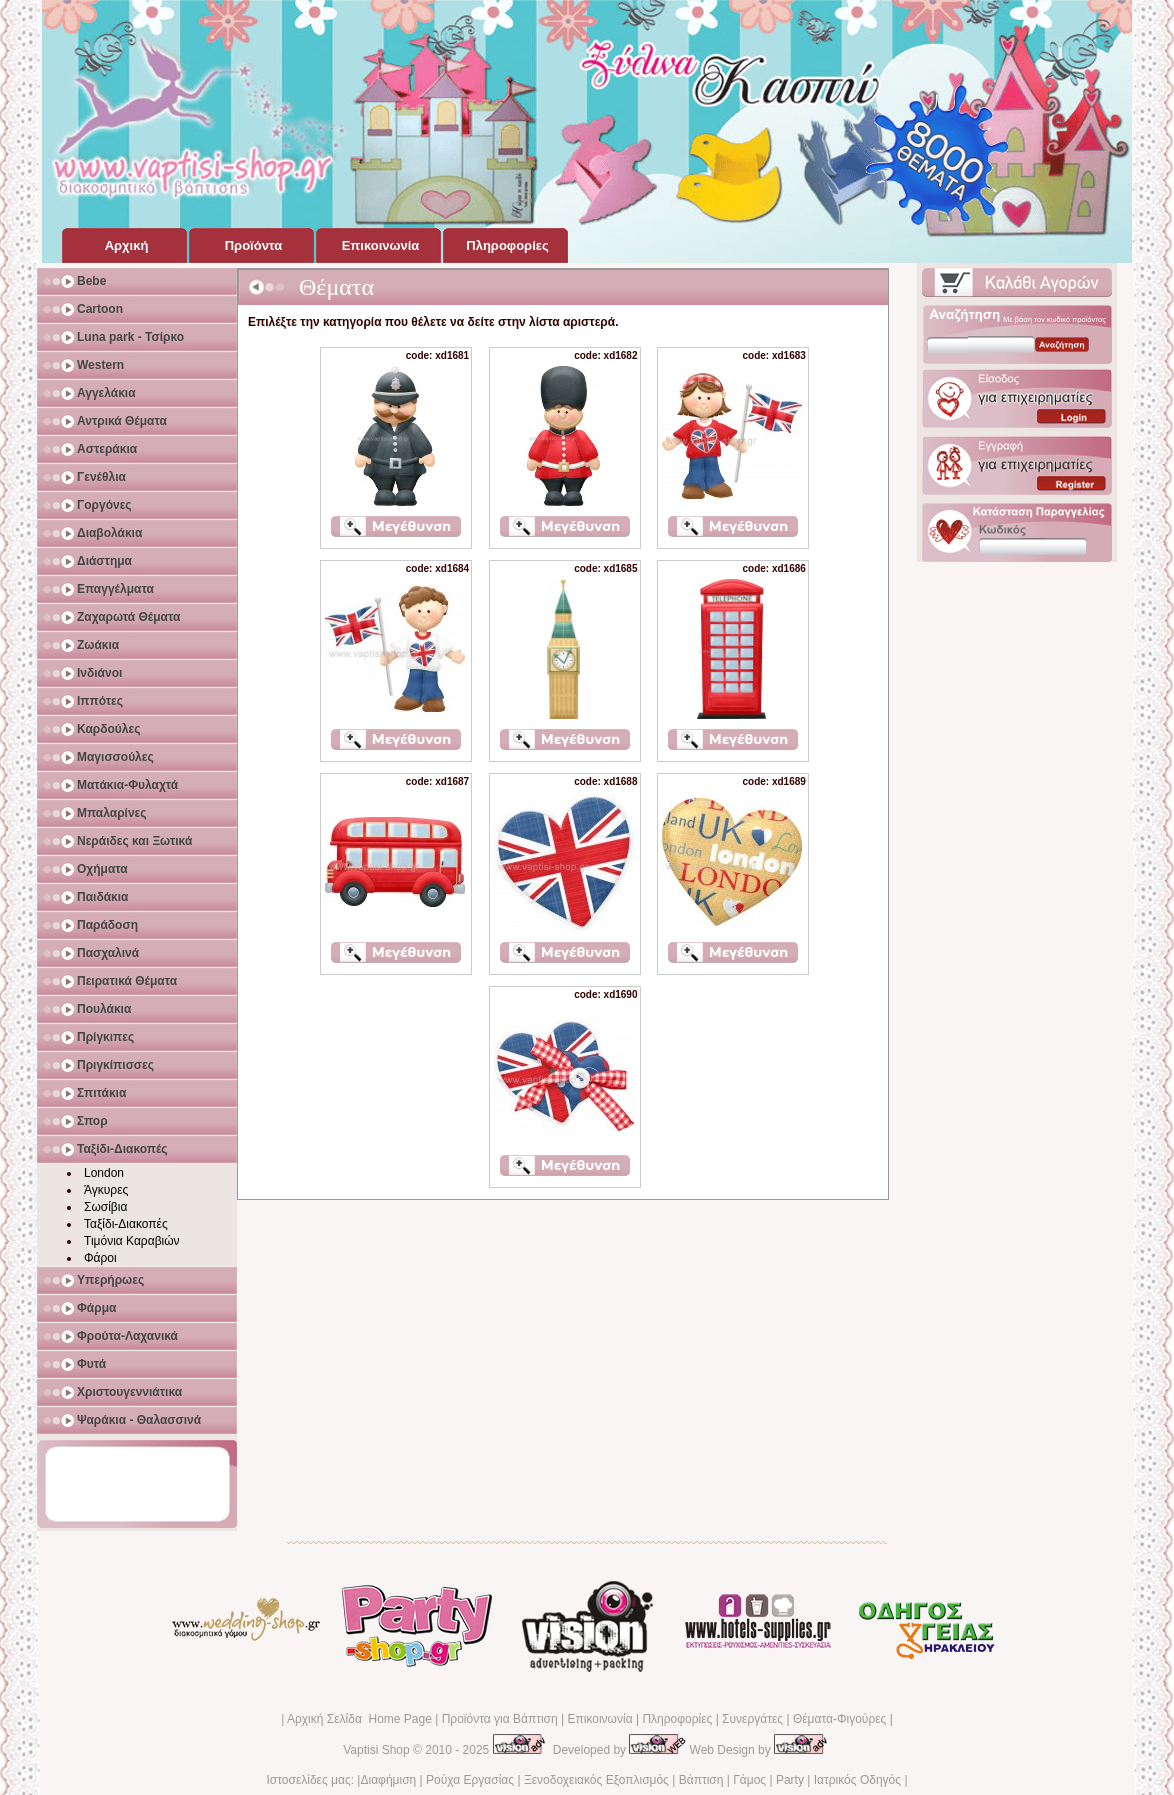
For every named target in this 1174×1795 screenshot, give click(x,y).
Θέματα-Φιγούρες (839, 1719)
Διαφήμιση (388, 1780)
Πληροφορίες (677, 1719)
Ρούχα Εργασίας (470, 1780)
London (104, 1173)
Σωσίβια (105, 1207)
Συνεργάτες (752, 1719)
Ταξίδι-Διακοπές (126, 1224)
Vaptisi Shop (376, 1750)
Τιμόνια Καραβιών (132, 1241)
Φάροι (100, 1258)
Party (790, 1780)
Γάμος (749, 1780)
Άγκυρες (106, 1190)
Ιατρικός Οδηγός (857, 1780)
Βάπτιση (701, 1780)
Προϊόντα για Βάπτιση (500, 1719)
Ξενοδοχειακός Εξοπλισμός (596, 1780)
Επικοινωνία (599, 1719)
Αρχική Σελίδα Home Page (359, 1719)
